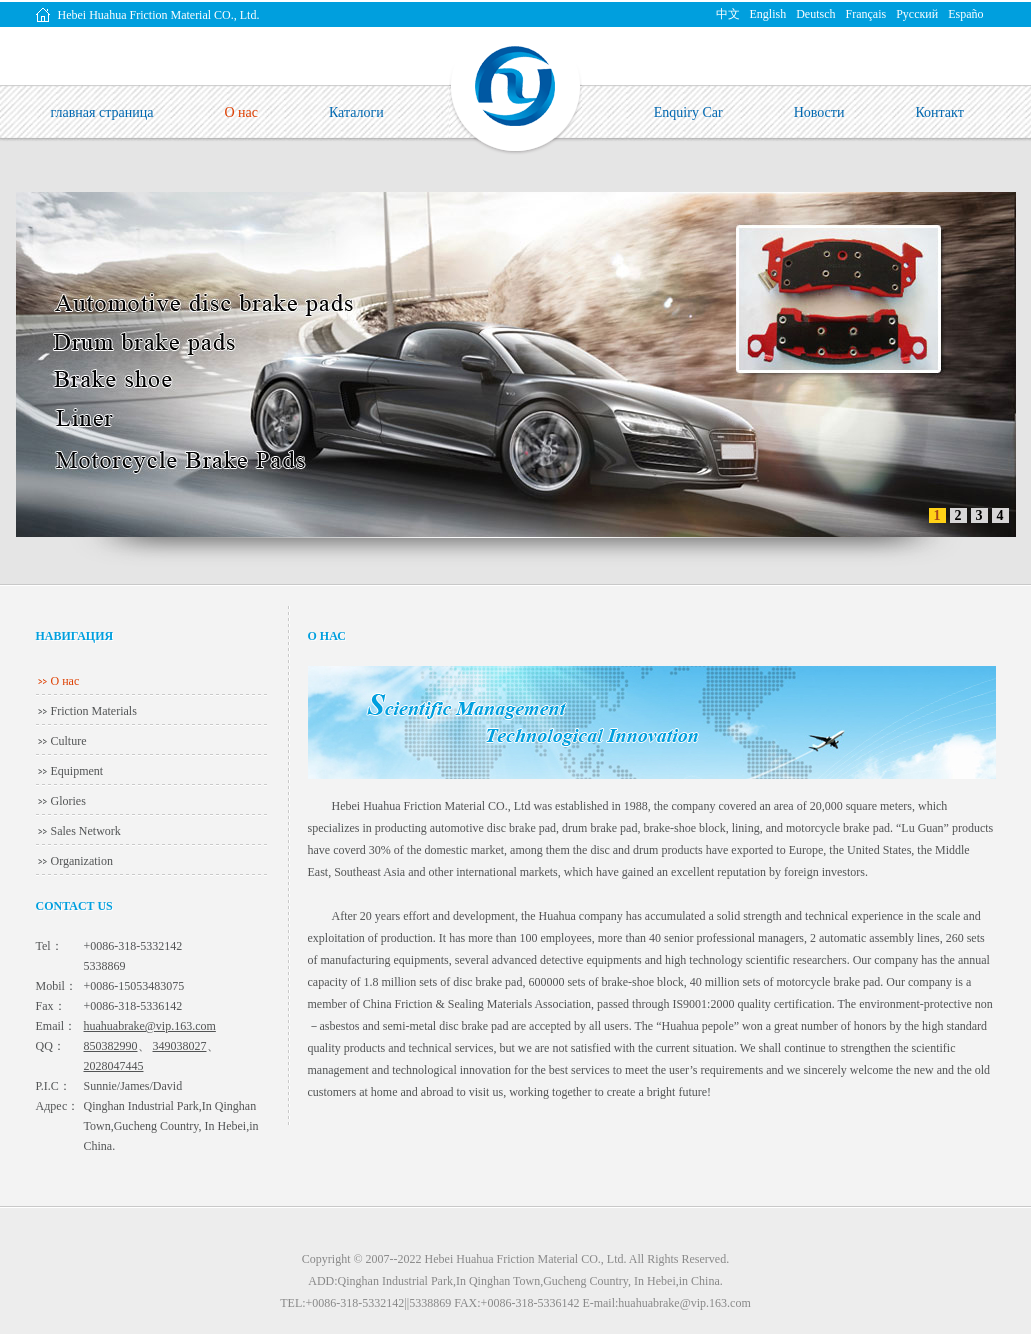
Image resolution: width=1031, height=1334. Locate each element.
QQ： (50, 1046)
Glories (68, 801)
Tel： (49, 946)
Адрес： (58, 1106)
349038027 (180, 1046)
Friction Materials (94, 711)
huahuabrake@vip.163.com (150, 1026)
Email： (56, 1026)
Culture (69, 741)
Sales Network (86, 831)
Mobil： (56, 986)
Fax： (51, 1006)
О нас (65, 681)
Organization (82, 861)
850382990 (111, 1046)
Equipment (77, 771)
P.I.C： (53, 1086)
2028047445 (114, 1066)
